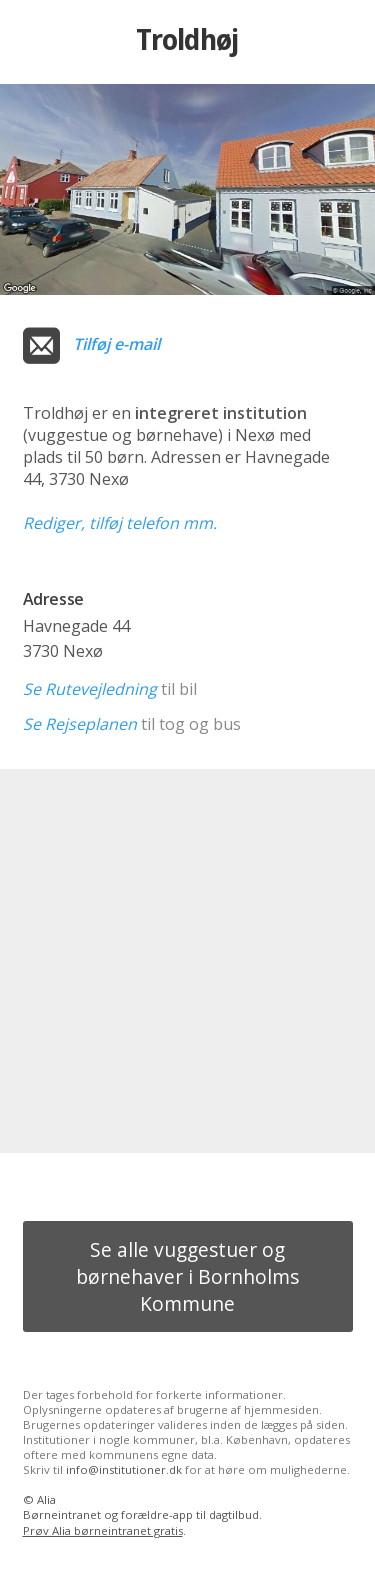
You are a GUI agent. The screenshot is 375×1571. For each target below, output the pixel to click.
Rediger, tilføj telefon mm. (120, 523)
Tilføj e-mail (116, 344)
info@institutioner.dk (124, 1469)
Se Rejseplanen (80, 724)
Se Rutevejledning (90, 689)
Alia (46, 1499)
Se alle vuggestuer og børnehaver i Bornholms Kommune (187, 1276)
